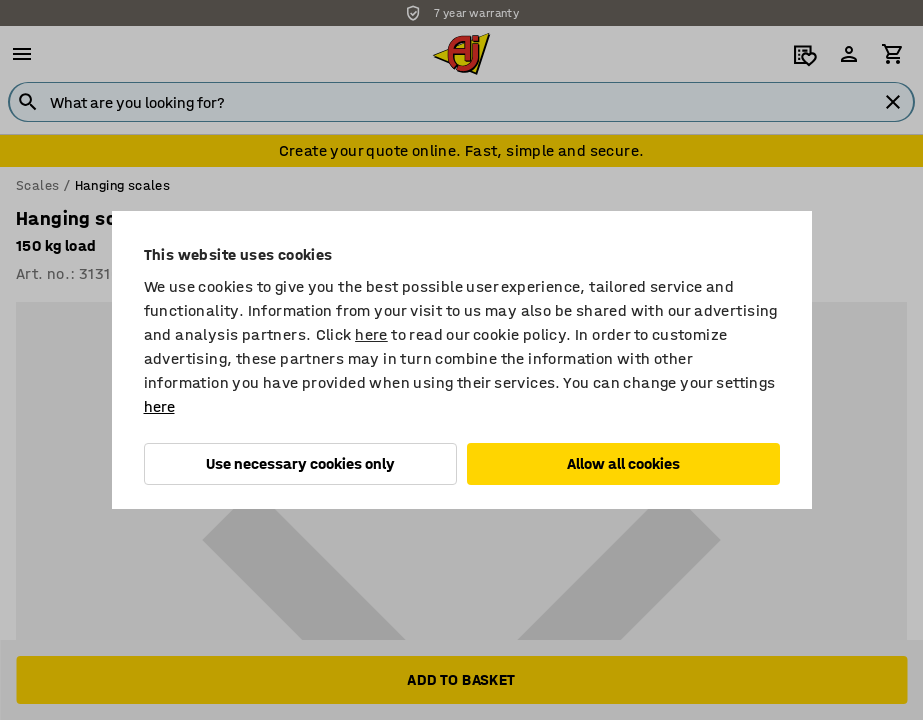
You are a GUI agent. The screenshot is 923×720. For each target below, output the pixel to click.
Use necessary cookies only (300, 463)
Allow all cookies (623, 463)
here (371, 334)
